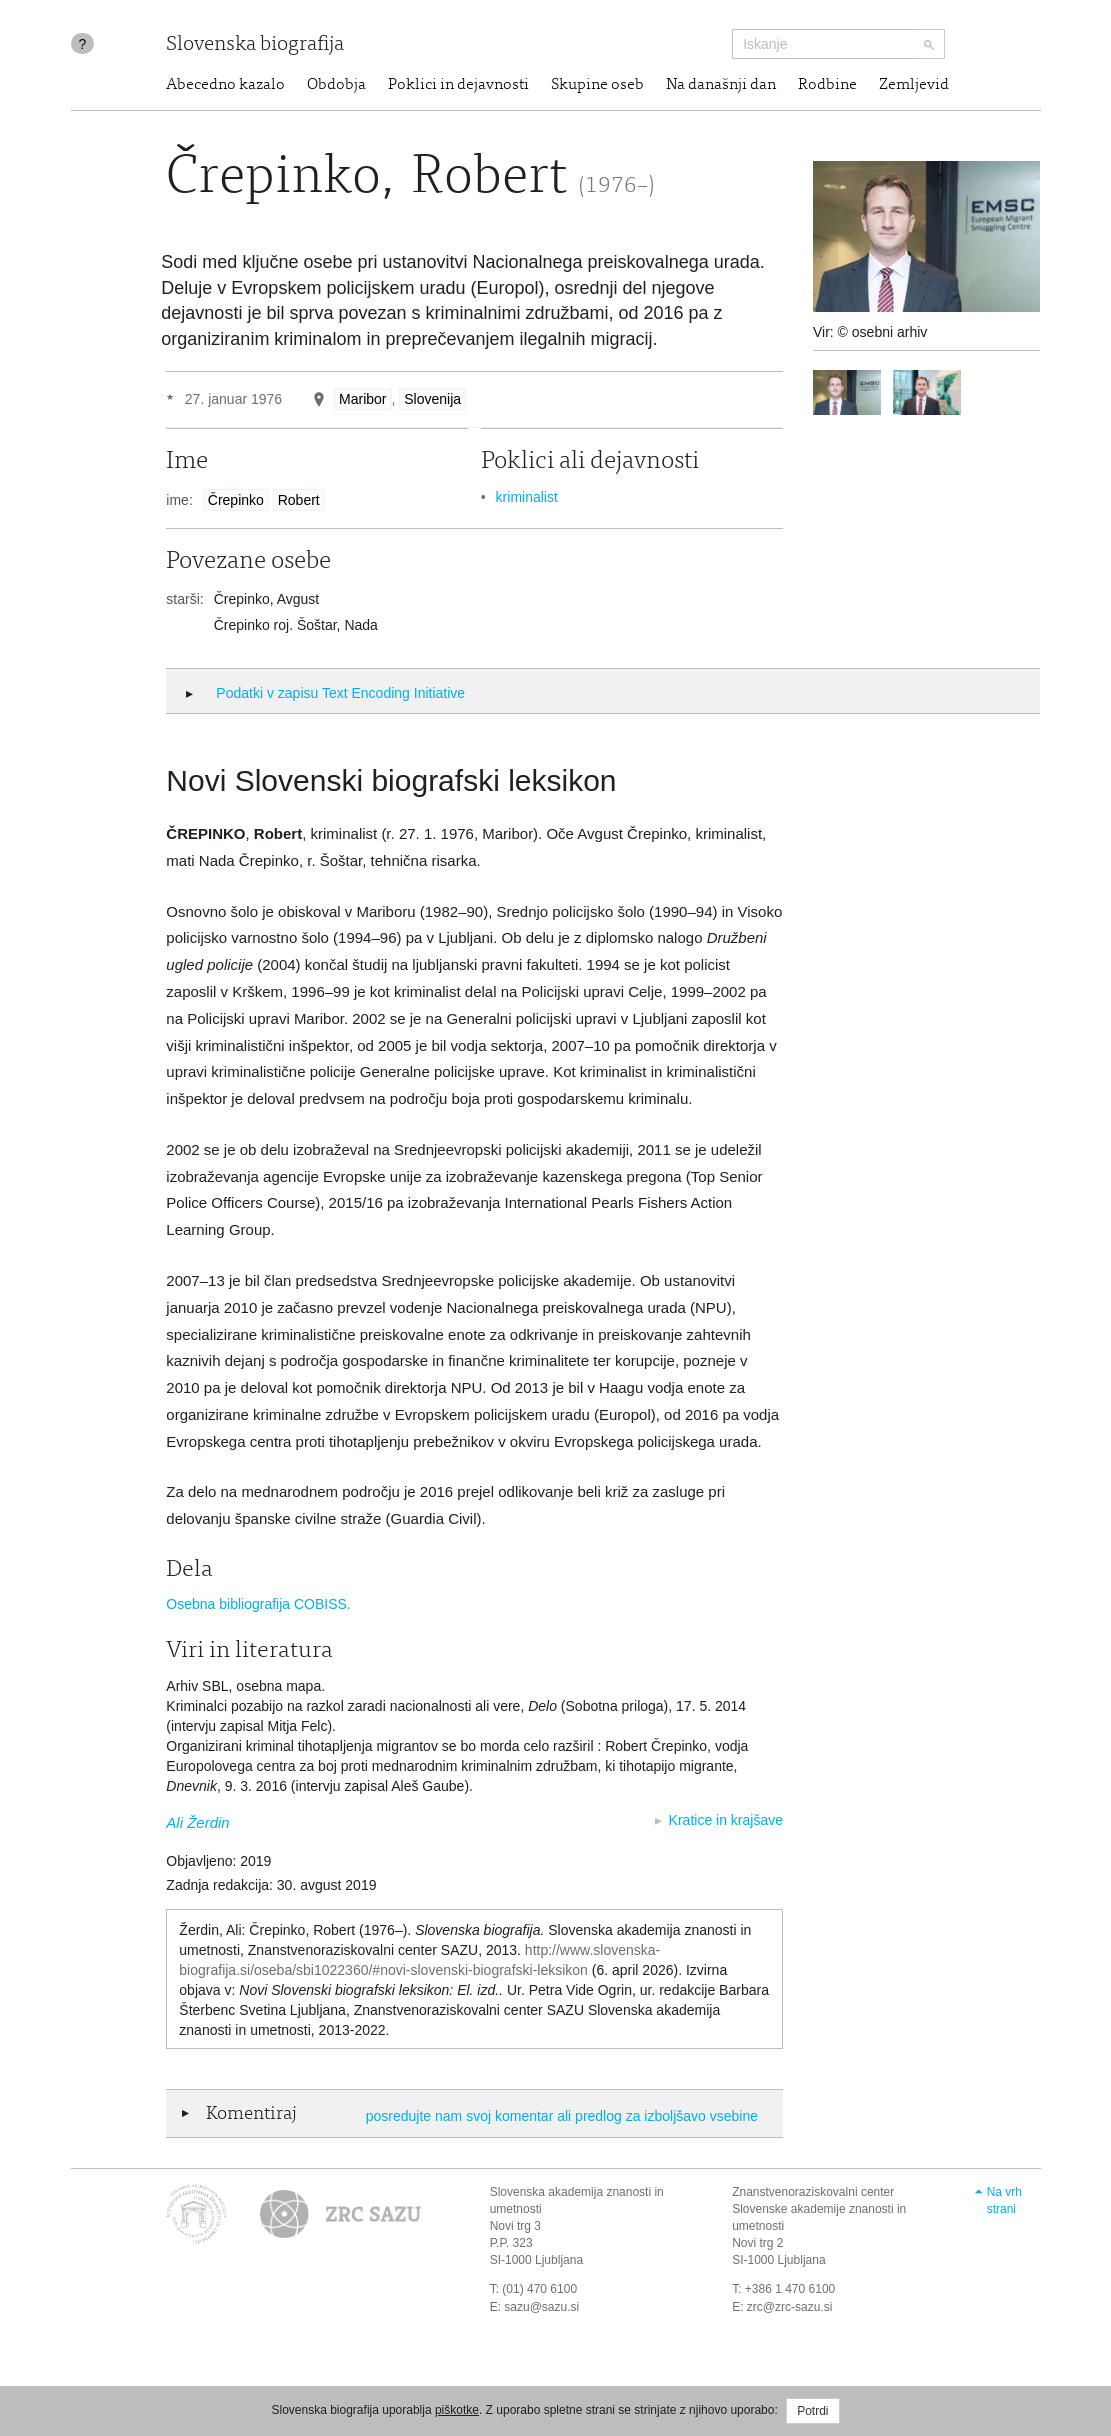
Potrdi (812, 2411)
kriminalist (527, 497)
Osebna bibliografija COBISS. (258, 1604)
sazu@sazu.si (541, 2307)
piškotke (457, 2410)
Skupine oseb (597, 85)
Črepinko (236, 500)
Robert (299, 500)
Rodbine (827, 85)
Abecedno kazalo (225, 85)
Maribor (362, 399)
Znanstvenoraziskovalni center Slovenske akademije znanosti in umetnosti (819, 2209)
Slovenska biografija (255, 45)
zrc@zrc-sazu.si (790, 2307)
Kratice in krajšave (726, 1820)
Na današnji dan (721, 85)
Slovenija (432, 399)
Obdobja (336, 85)
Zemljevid (914, 85)
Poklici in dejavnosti (458, 85)
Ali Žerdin (197, 1822)
